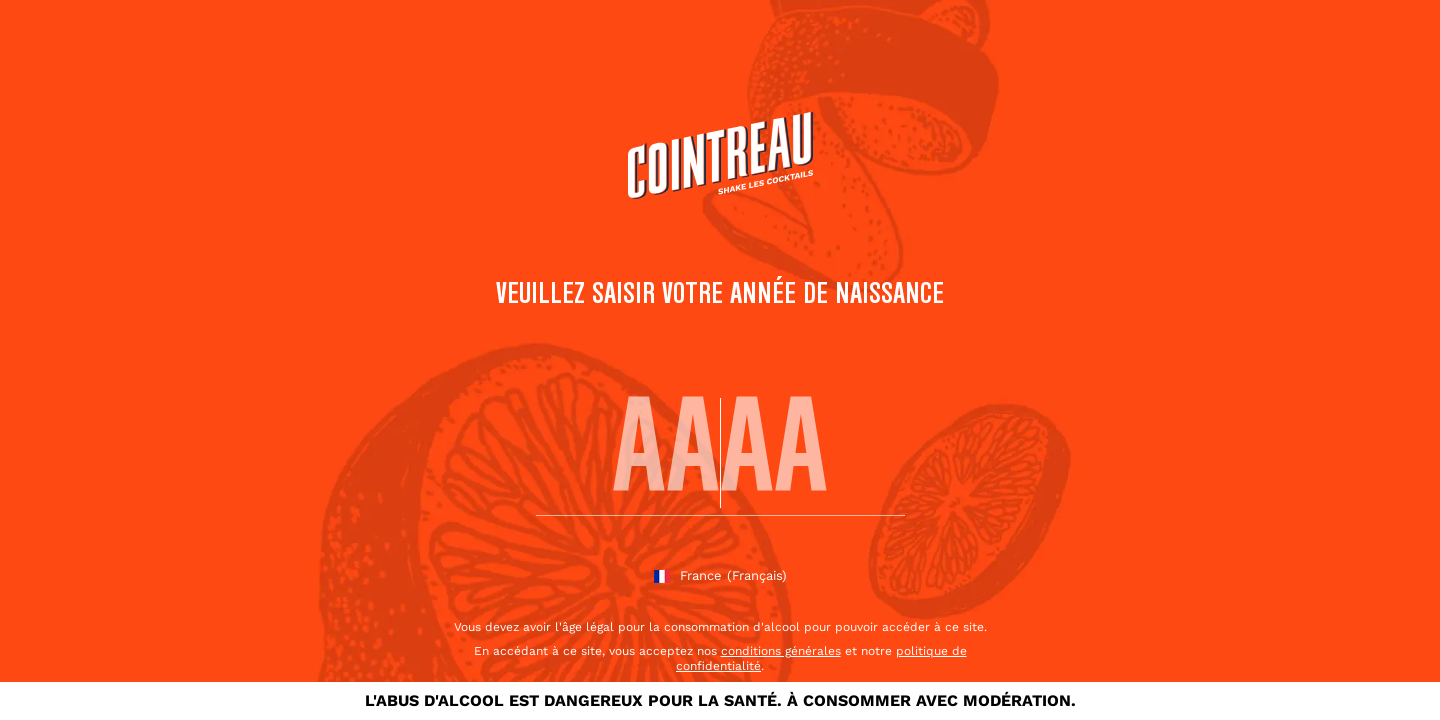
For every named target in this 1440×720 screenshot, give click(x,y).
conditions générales (781, 651)
